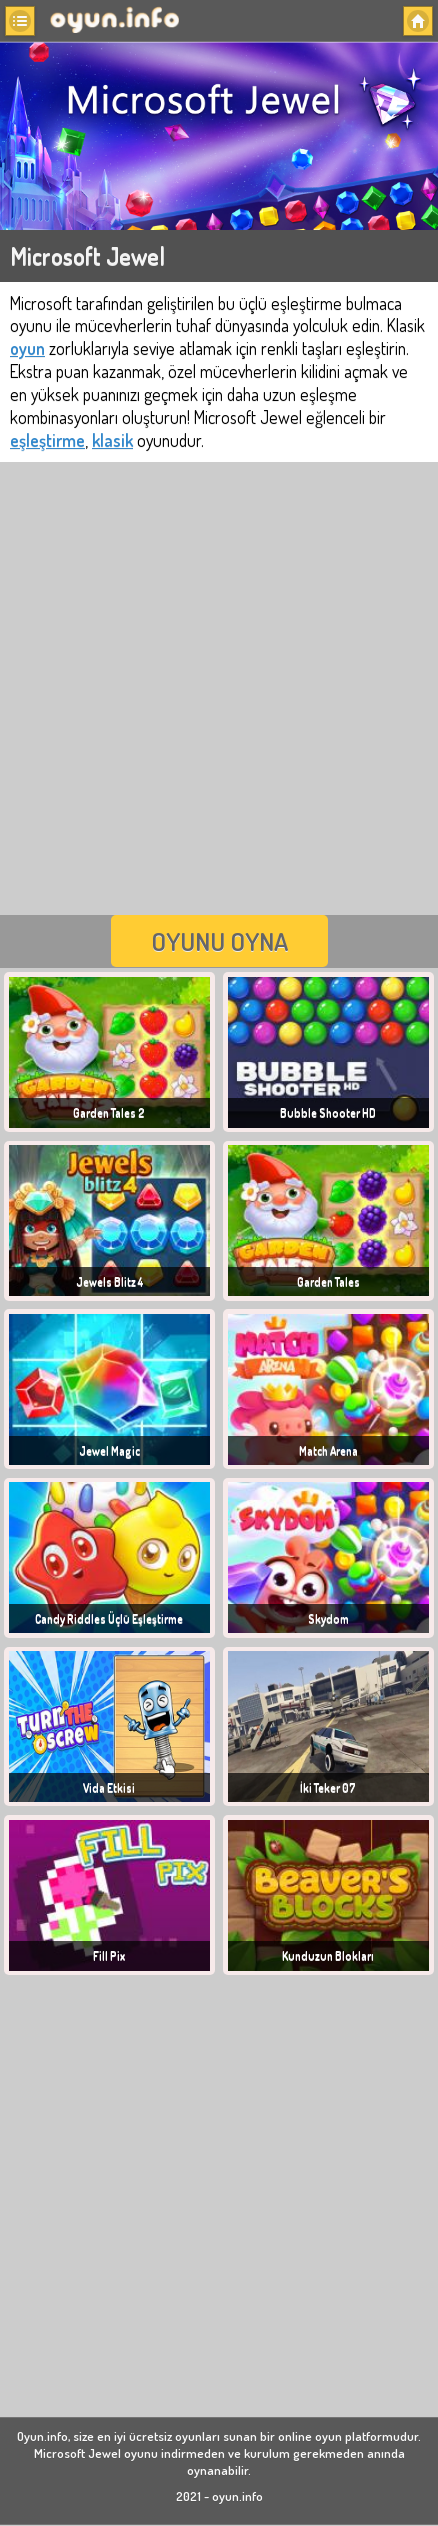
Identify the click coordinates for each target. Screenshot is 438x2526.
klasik (112, 440)
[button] (20, 21)
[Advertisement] (219, 686)
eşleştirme (47, 440)
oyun (27, 348)
